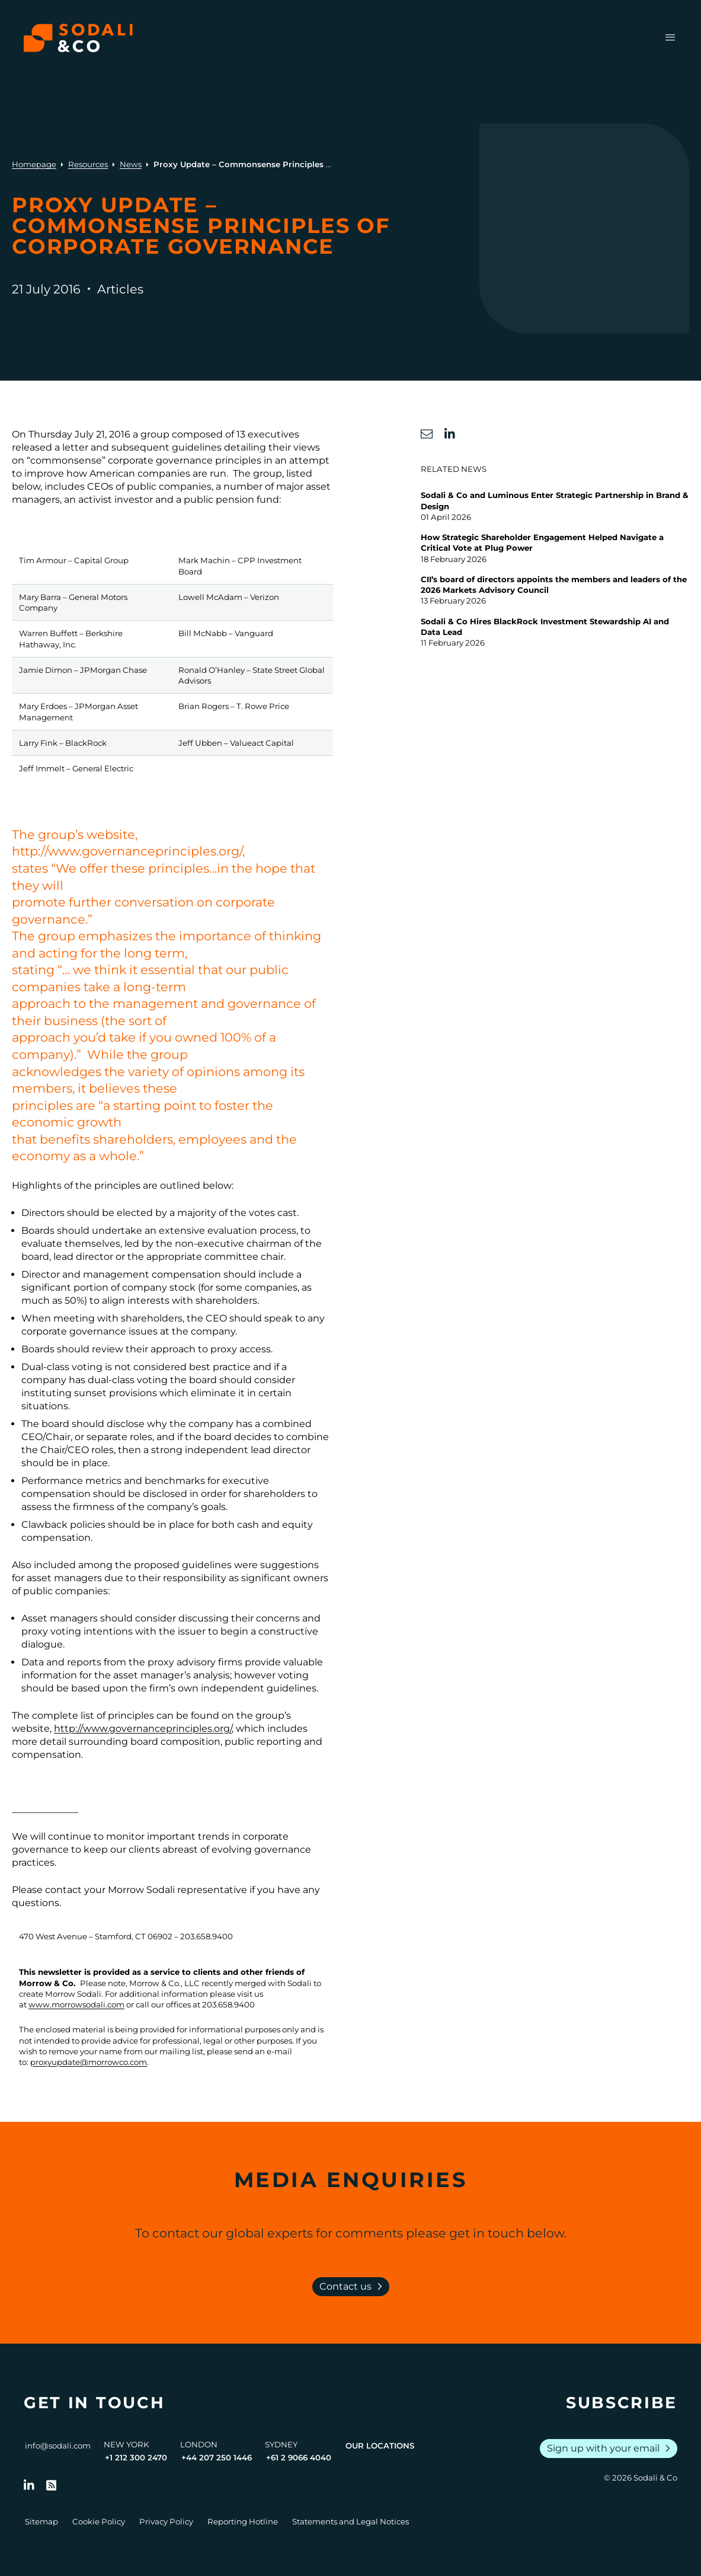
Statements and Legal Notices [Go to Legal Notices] (350, 2521)
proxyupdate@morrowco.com (88, 2062)
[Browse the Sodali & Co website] (78, 38)
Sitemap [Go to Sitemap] (41, 2521)
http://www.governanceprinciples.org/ (143, 1728)
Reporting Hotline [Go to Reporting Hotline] (242, 2521)
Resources (88, 164)
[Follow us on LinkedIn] (29, 2485)
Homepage (34, 164)
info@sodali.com (58, 2445)
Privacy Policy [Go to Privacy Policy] (166, 2521)
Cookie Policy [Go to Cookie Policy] (98, 2521)
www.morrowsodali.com (76, 2004)
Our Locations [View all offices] (379, 2445)
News (131, 164)
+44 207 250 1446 (216, 2457)
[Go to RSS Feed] (51, 2485)
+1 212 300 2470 (136, 2457)
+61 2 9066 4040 (298, 2457)
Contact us (353, 2286)
